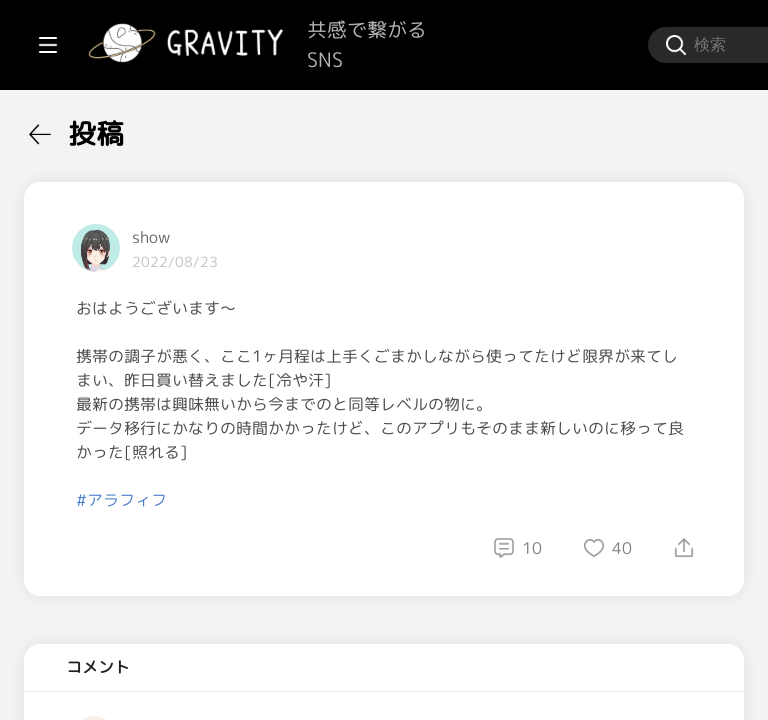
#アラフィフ (361, 548)
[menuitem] (120, 128)
